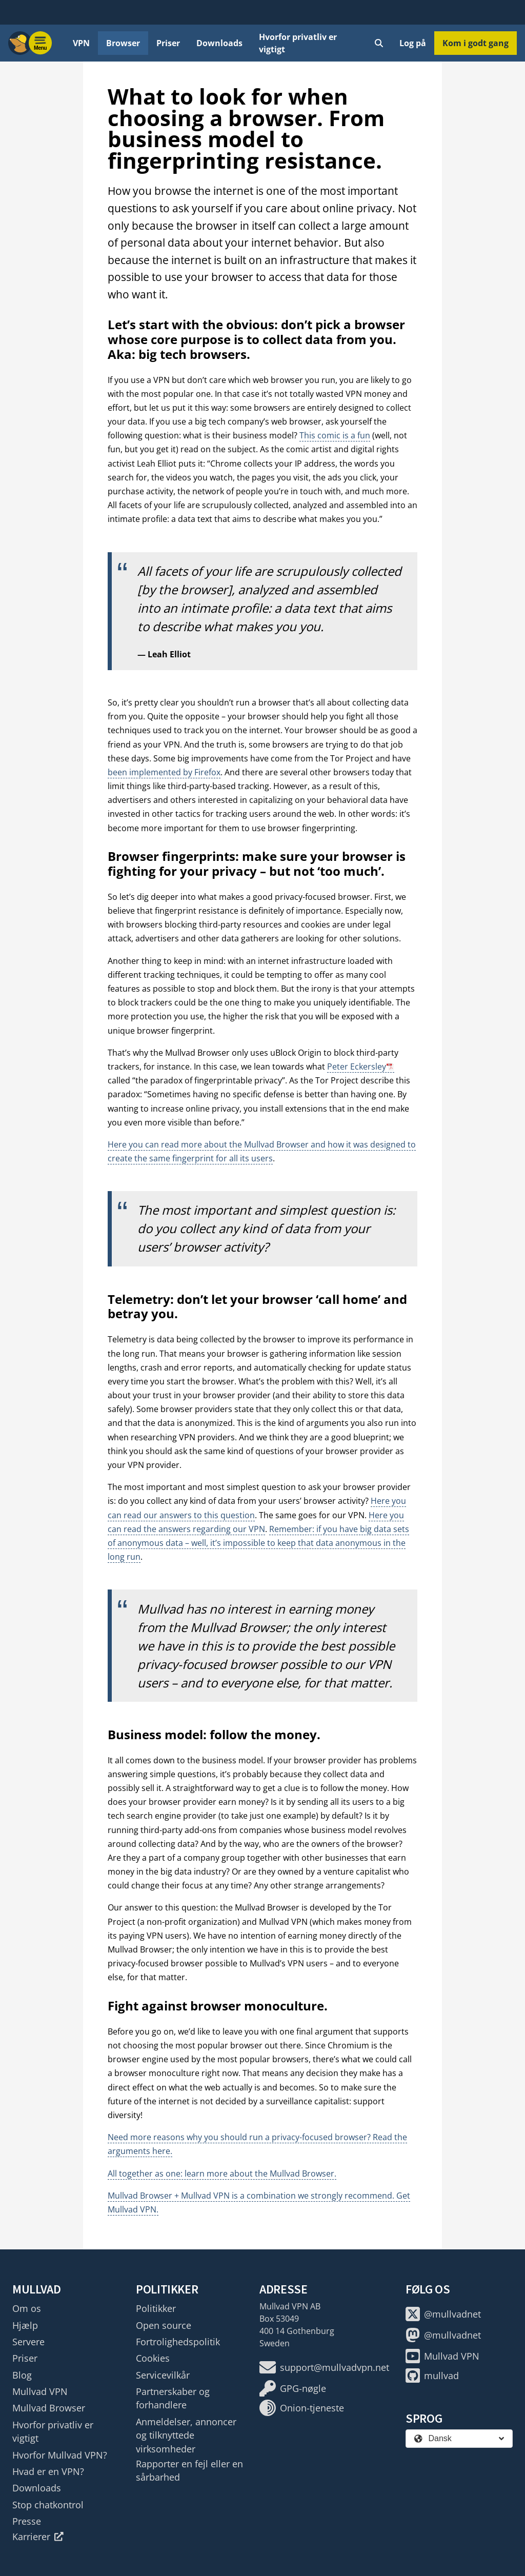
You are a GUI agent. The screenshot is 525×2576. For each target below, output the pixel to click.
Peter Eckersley (356, 1066)
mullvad (432, 2375)
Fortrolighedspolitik (178, 2342)
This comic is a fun (334, 435)
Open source (163, 2325)
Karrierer (38, 2536)
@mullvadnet (443, 2314)
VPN (81, 43)
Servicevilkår (163, 2375)
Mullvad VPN (40, 2391)
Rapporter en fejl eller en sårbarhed (189, 2470)
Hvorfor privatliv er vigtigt (298, 43)
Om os (26, 2308)
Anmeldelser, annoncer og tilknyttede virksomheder (186, 2435)
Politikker (156, 2308)
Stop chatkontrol (48, 2505)
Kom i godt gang (475, 43)
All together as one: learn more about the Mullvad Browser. (222, 2173)
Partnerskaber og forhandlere (173, 2398)
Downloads (219, 43)
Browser (123, 43)
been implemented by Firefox (164, 772)
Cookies (153, 2358)
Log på (412, 43)
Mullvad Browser (48, 2408)
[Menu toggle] (40, 43)
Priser (168, 43)
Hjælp (25, 2325)
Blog (22, 2375)
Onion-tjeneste (301, 2408)
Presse (26, 2521)
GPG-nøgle (292, 2388)
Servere (28, 2342)
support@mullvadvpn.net (324, 2367)
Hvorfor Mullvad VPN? (59, 2455)
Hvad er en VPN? (48, 2471)
